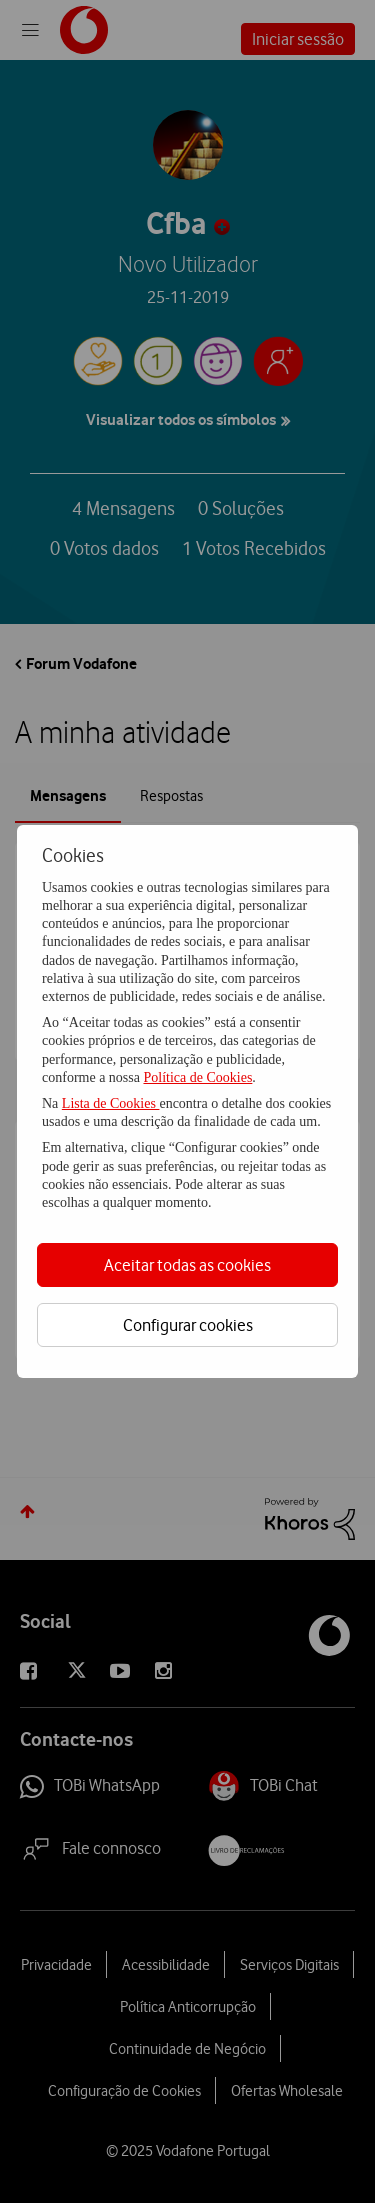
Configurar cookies (188, 1325)
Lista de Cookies (111, 1103)
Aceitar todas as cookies (187, 1265)
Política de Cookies (197, 1077)
